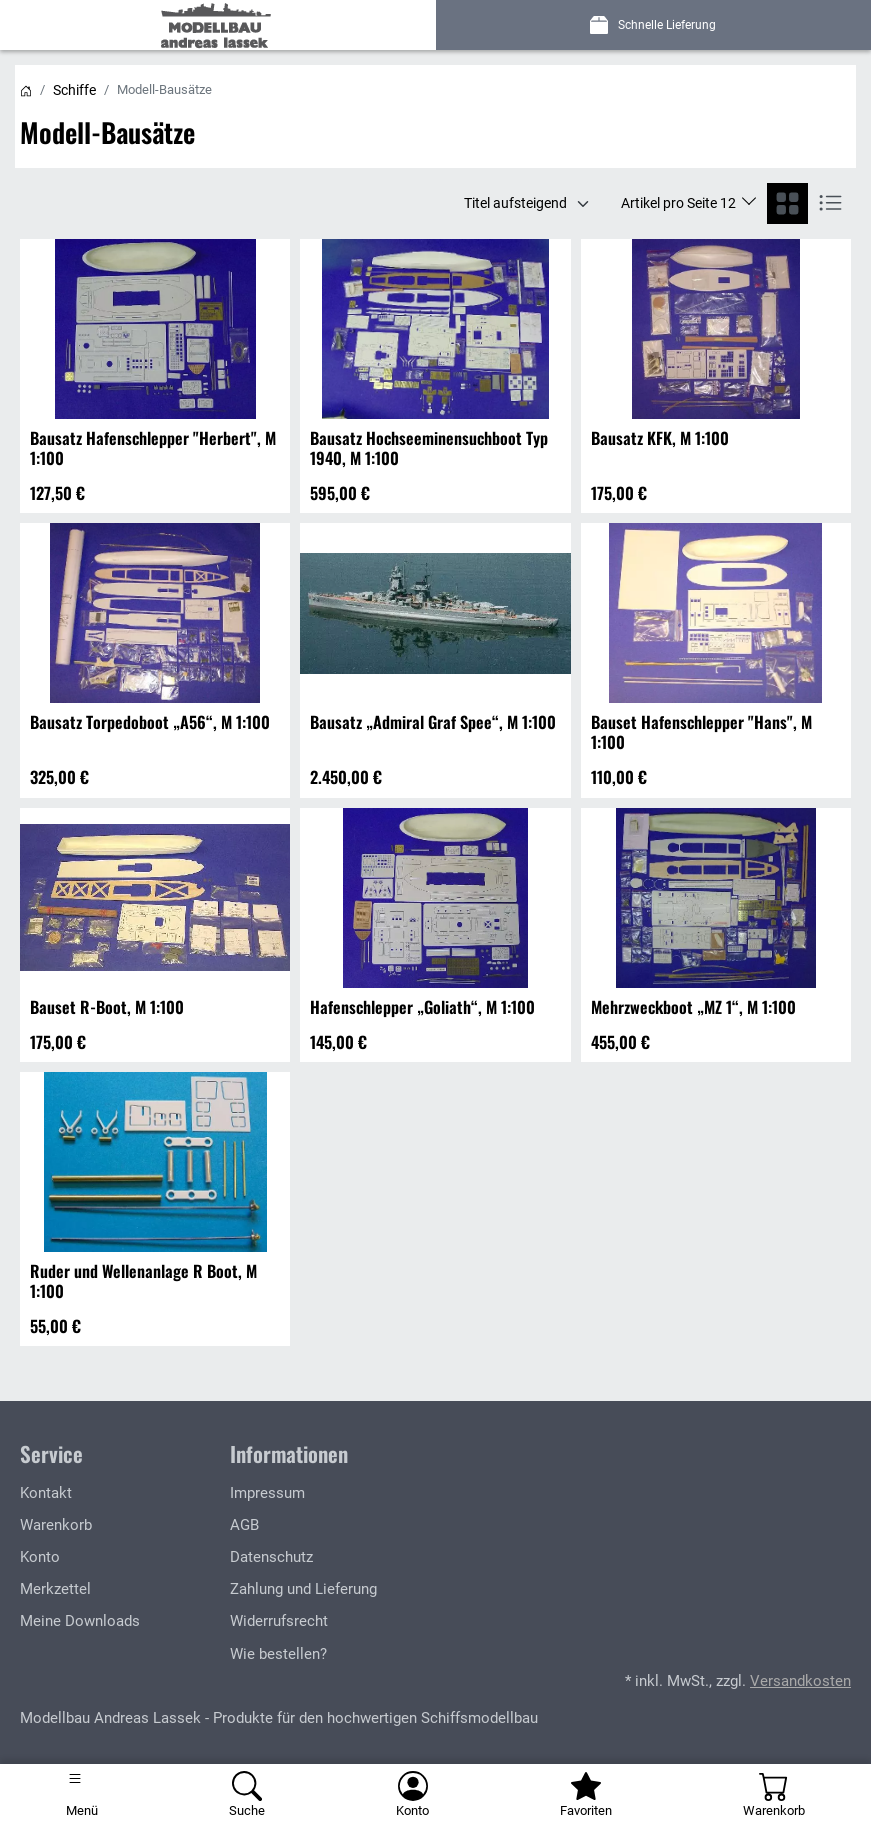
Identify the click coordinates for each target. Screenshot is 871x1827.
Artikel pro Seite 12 (680, 203)
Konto (40, 1557)
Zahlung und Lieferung (303, 1589)
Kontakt (46, 1493)
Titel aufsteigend (515, 203)
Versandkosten (800, 1681)
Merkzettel (55, 1589)
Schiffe (74, 90)
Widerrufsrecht (279, 1621)
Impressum (267, 1493)
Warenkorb (56, 1525)
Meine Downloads (80, 1621)
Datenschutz (271, 1557)
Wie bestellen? (278, 1654)
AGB (244, 1525)
